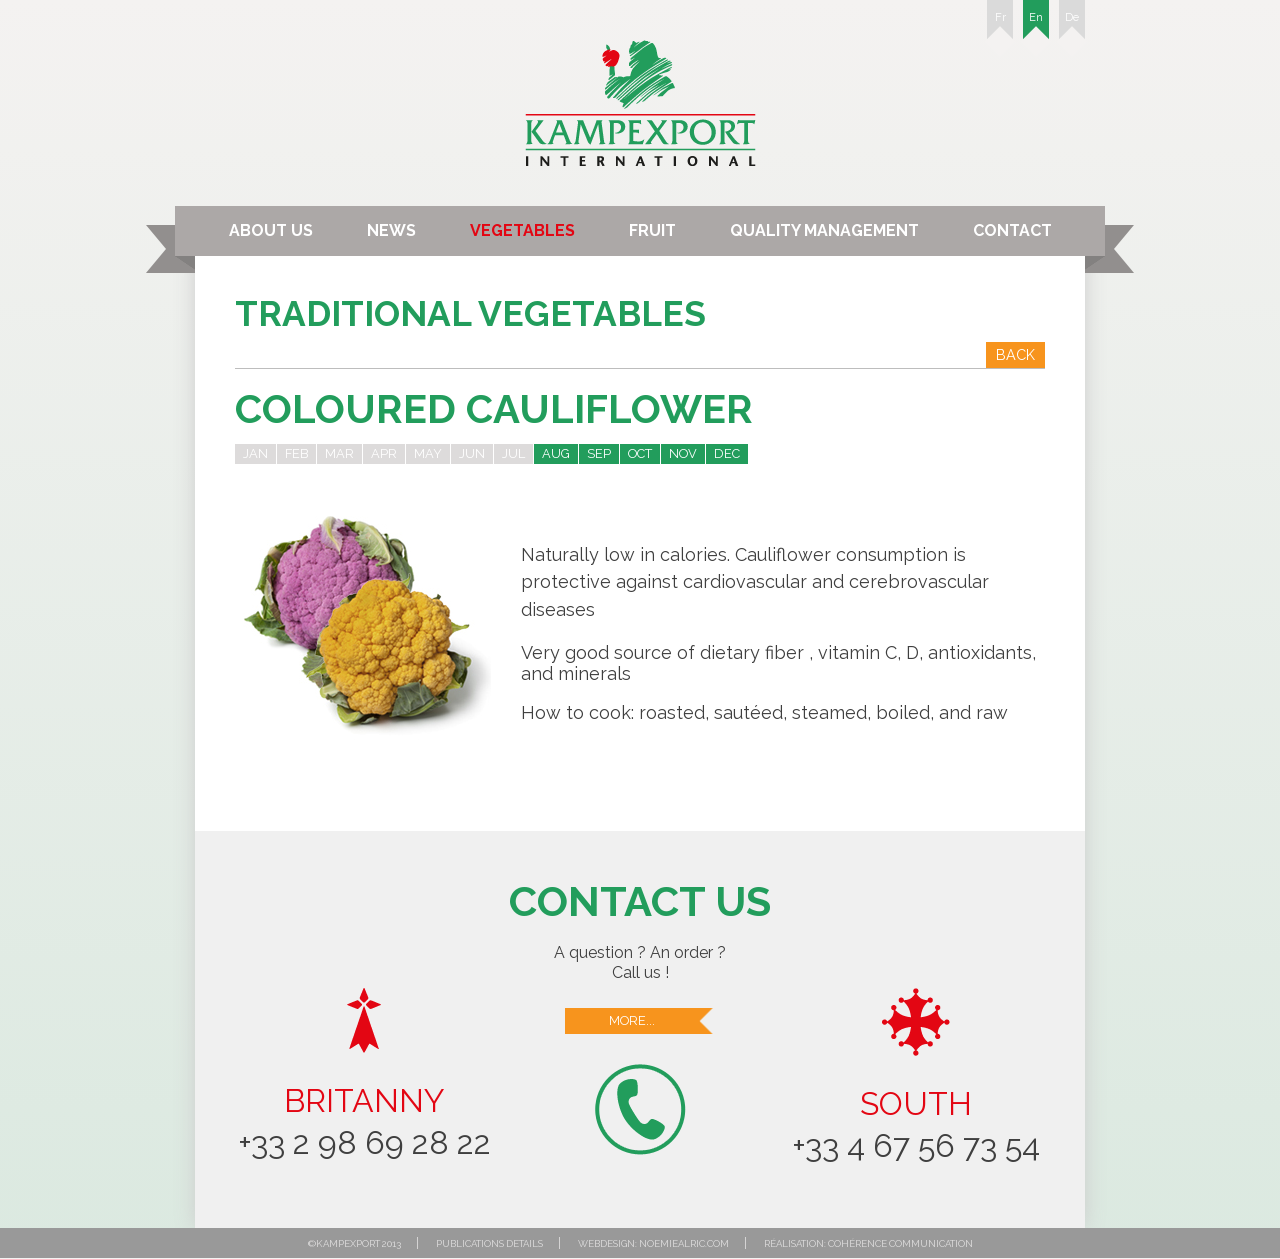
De (1072, 25)
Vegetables (522, 230)
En (1036, 25)
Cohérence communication (900, 1243)
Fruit (652, 230)
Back (1015, 354)
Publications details (489, 1243)
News (391, 230)
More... (662, 1021)
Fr (1000, 25)
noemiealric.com (684, 1243)
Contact (1012, 230)
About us (271, 230)
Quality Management (824, 230)
